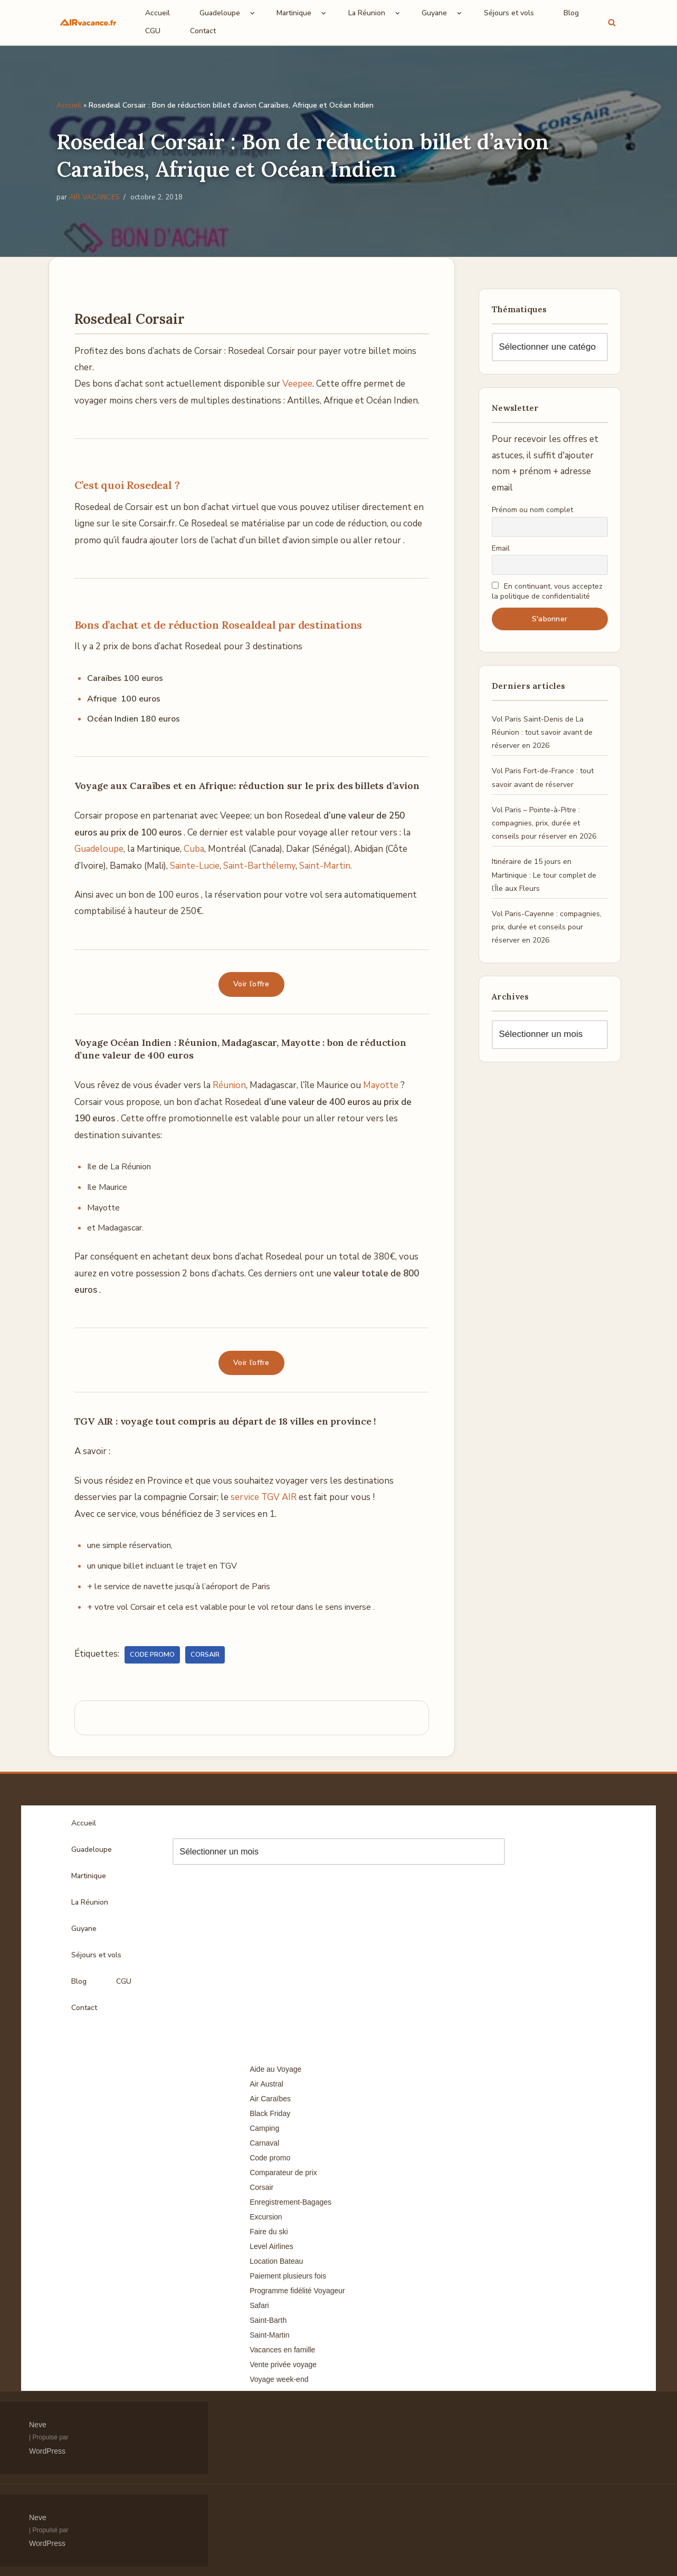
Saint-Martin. (325, 866)
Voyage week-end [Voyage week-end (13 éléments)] (279, 2379)
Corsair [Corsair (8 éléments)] (261, 2187)
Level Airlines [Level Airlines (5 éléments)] (271, 2246)
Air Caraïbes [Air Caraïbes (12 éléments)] (270, 2098)
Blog (571, 13)
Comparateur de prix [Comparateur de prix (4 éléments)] (283, 2172)
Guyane (84, 1929)
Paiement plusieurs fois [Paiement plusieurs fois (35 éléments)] (288, 2276)
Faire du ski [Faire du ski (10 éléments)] (269, 2231)
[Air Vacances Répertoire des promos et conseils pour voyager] (88, 22)
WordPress (47, 2451)
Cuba (194, 849)
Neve (37, 2424)
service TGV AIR (264, 1497)
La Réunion (89, 1902)
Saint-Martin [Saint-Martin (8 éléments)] (269, 2335)
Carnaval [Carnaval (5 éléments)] (264, 2143)
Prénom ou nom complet (532, 510)
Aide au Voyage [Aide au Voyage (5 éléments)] (275, 2069)
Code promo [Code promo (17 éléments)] (270, 2158)
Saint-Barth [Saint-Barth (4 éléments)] (268, 2320)
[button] (252, 13)
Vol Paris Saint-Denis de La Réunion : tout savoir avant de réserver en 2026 (542, 732)
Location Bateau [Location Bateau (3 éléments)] (276, 2261)
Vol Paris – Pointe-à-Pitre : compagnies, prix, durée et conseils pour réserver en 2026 (544, 823)
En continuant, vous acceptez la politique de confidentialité (547, 591)
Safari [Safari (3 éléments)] (259, 2305)
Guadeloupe (98, 849)
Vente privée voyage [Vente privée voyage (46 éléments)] (283, 2364)
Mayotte (380, 1085)
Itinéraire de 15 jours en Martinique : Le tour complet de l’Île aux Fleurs (544, 875)
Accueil (157, 13)
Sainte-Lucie (195, 866)
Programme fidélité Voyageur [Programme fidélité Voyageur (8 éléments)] (297, 2290)
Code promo (152, 1654)
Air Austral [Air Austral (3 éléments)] (266, 2084)
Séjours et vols (509, 13)
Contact (203, 31)
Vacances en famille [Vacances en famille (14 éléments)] (282, 2350)
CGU (152, 31)
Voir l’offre (251, 984)
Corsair (205, 1654)
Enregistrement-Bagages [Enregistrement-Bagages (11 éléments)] (290, 2202)
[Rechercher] (612, 22)
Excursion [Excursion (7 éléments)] (266, 2217)
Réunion (229, 1085)
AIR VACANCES (94, 197)
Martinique (88, 1876)
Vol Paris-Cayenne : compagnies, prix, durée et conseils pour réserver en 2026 (547, 927)
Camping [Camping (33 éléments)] (264, 2128)
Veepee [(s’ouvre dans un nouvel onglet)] (297, 384)
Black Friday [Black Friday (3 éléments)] (270, 2113)
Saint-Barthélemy (259, 866)
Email (501, 548)
